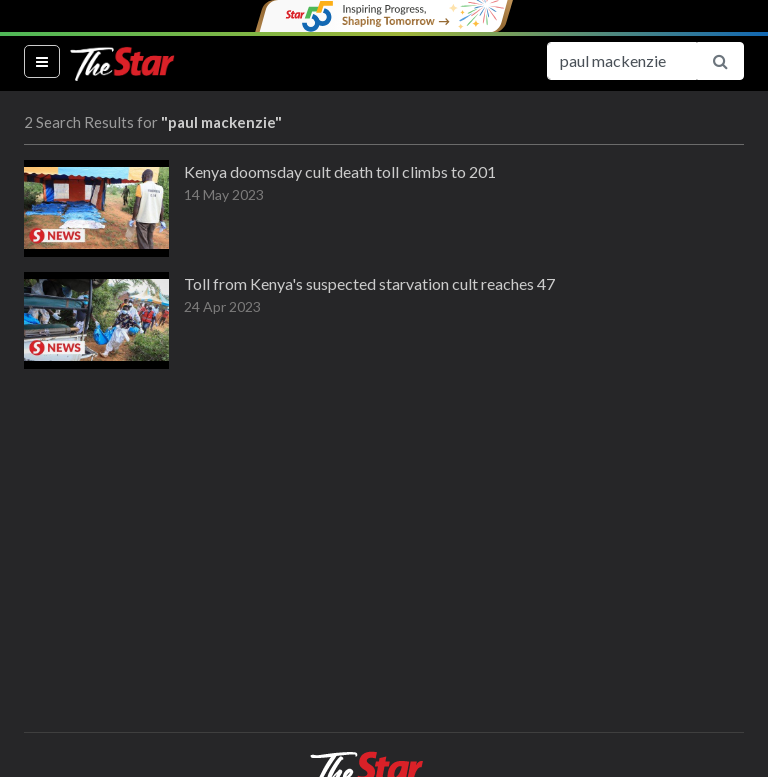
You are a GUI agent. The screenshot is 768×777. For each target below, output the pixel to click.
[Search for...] (622, 61)
